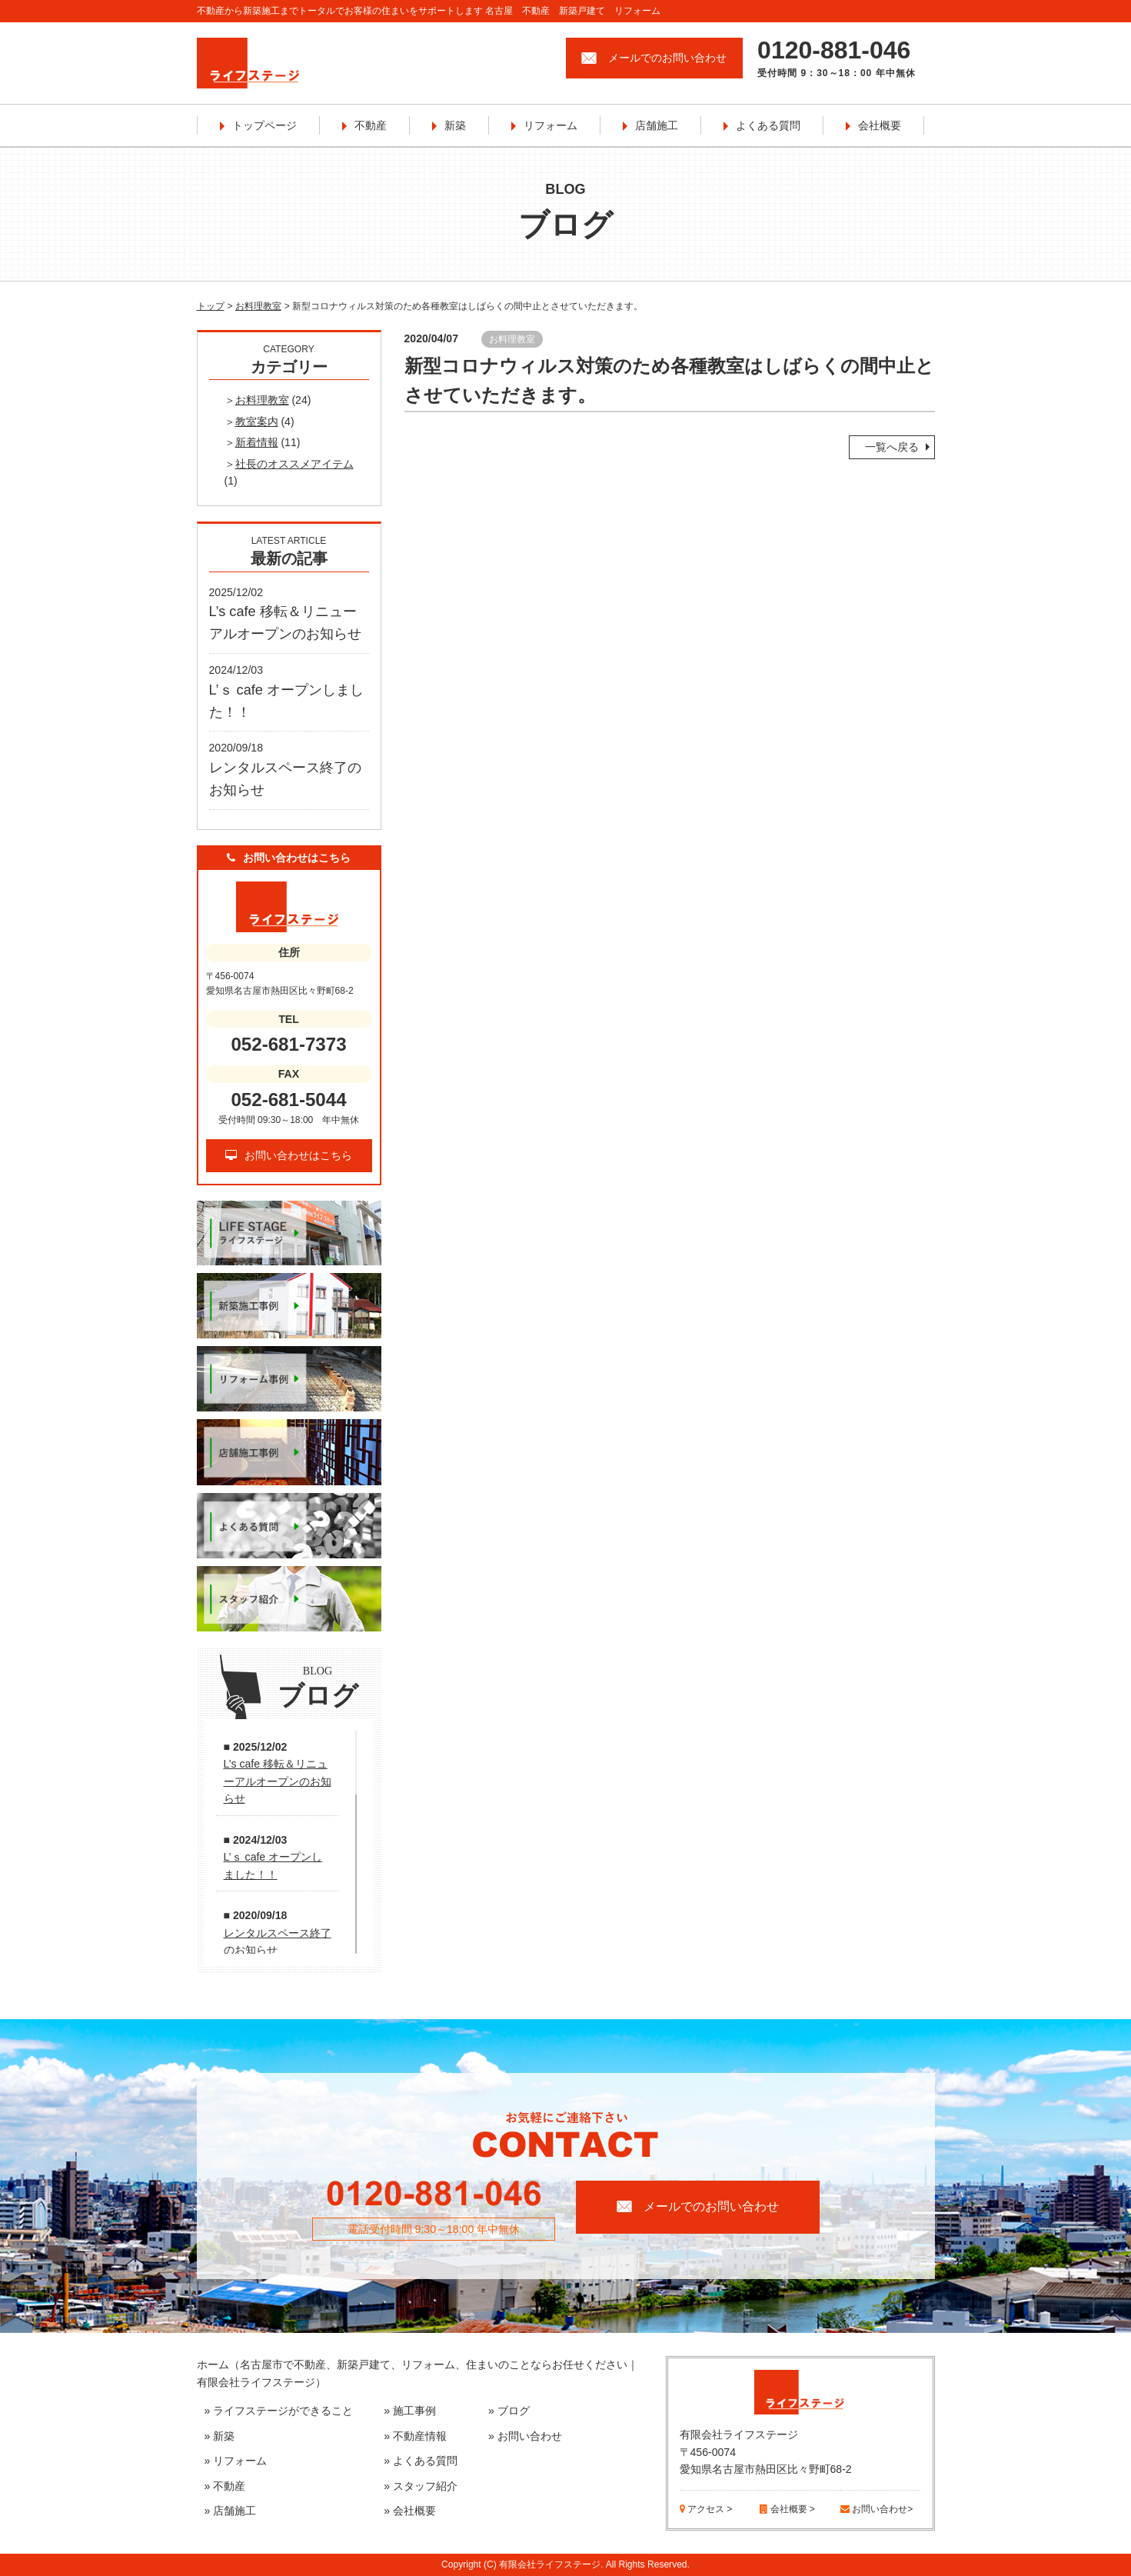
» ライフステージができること (279, 2410)
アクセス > (706, 2509)
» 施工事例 (410, 2410)
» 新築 (220, 2436)
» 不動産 (225, 2486)
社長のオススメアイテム (294, 464)
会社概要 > (787, 2509)
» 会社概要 (410, 2510)
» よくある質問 (420, 2460)
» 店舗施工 (231, 2510)
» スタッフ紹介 (420, 2486)
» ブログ (509, 2410)
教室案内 (256, 421)
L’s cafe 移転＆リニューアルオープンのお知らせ (277, 1781)
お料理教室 (258, 306)
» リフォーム (236, 2460)
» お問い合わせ (525, 2436)
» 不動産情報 (415, 2436)
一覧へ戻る (892, 447)
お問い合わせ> (876, 2509)
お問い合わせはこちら (288, 1155)
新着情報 (256, 442)
